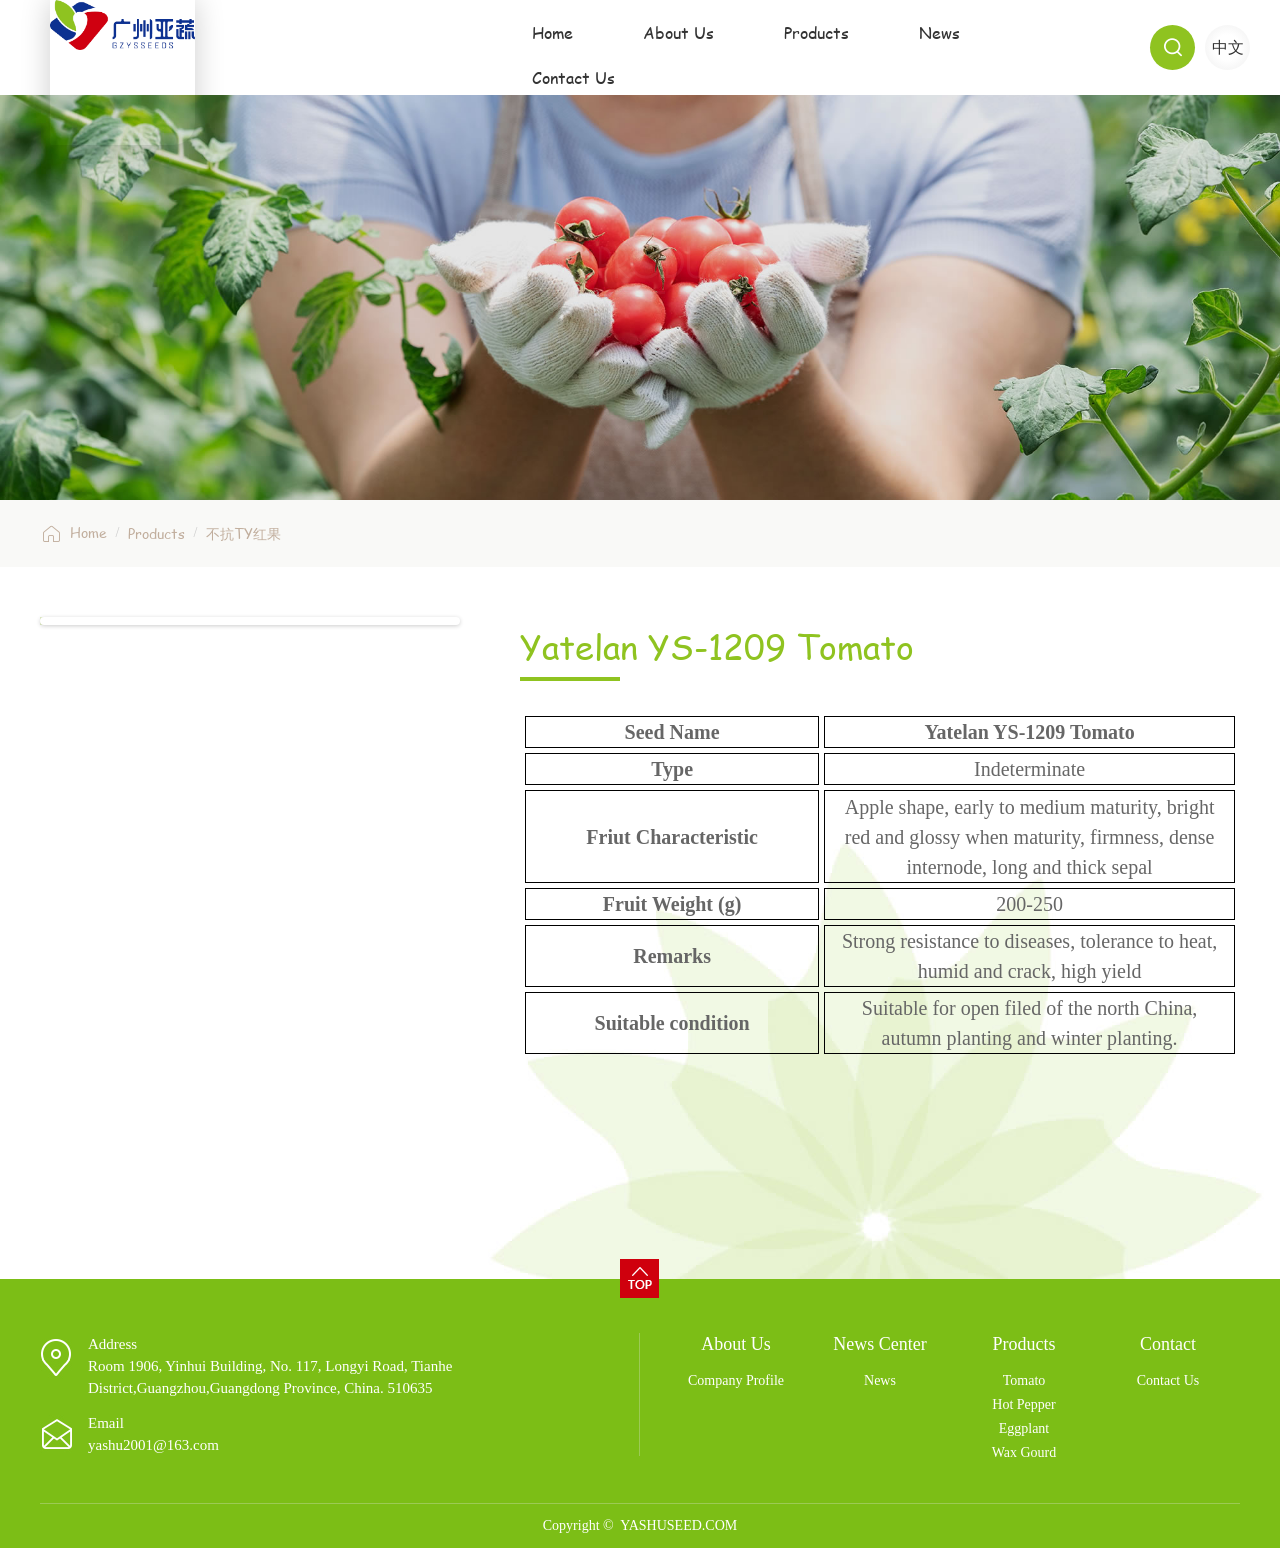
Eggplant (1024, 1428)
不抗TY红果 (243, 533)
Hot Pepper (1023, 1404)
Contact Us (1037, 47)
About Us (659, 47)
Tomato (1024, 1380)
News (910, 47)
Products (794, 47)
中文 (1228, 47)
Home (538, 47)
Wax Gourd (1024, 1452)
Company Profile (736, 1380)
